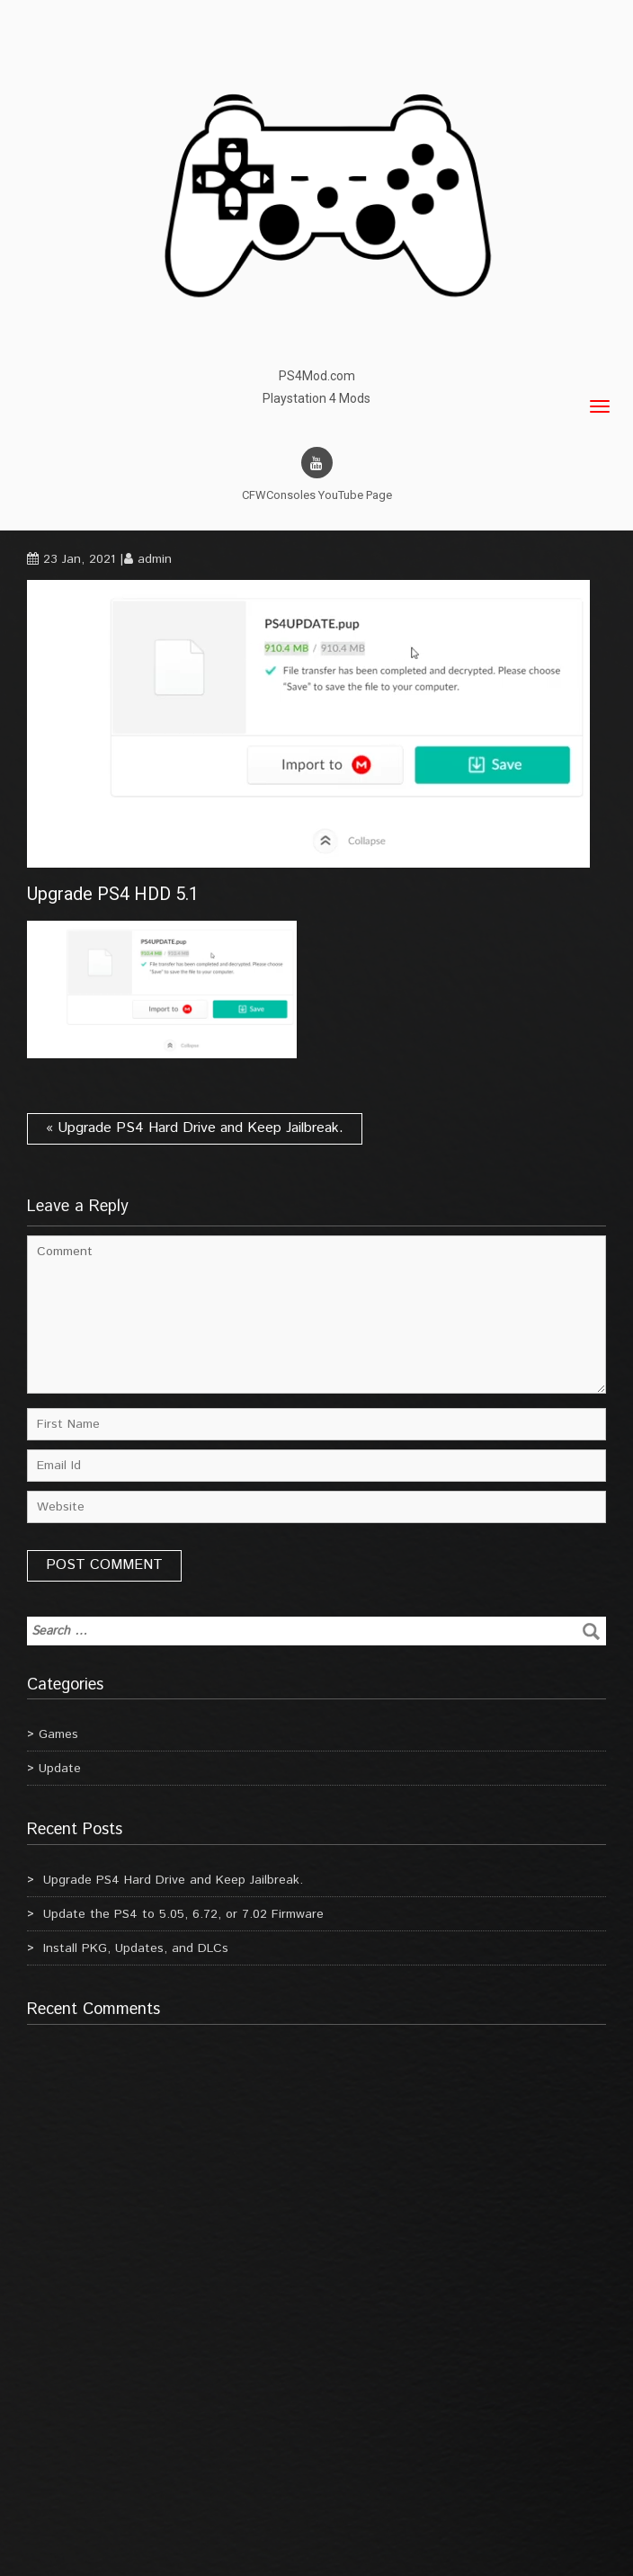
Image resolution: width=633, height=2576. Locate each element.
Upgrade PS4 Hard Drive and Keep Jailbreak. (173, 1880)
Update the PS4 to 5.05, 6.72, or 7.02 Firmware (183, 1914)
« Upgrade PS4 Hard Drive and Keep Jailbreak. (194, 1128)
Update (60, 1769)
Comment (316, 1314)
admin (155, 559)
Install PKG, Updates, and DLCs (135, 1948)
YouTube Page (355, 495)
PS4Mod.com (317, 376)
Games (58, 1734)
